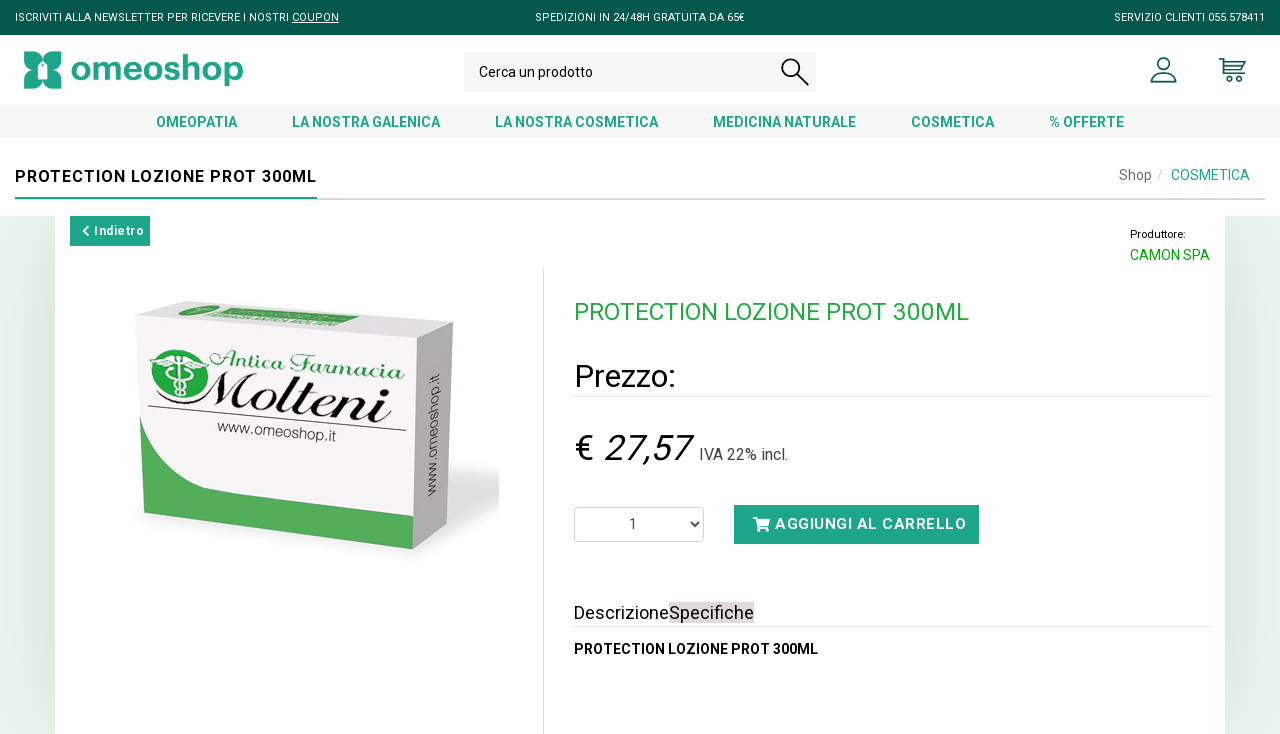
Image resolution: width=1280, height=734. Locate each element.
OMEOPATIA (196, 122)
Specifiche (711, 612)
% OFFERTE (1086, 122)
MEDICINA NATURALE (784, 122)
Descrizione (621, 612)
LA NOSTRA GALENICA (366, 122)
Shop (1135, 175)
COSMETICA (952, 122)
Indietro (113, 231)
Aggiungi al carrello (859, 524)
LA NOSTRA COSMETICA (576, 122)
